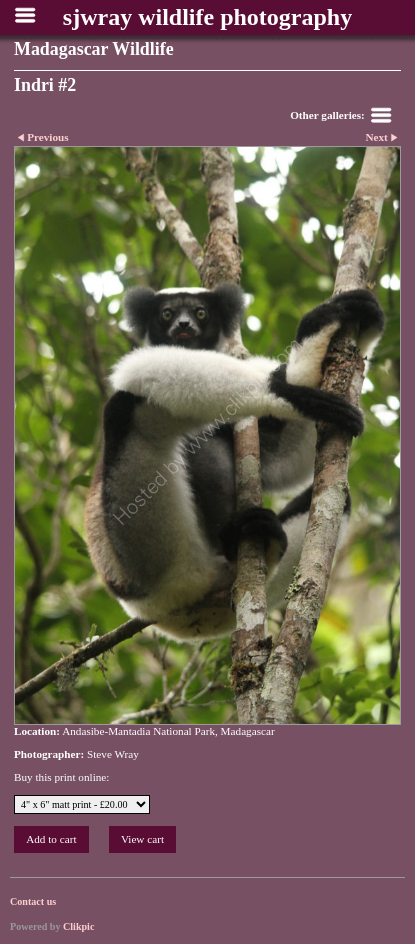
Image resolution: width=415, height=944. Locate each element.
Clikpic (78, 926)
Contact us (33, 901)
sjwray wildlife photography (207, 17)
